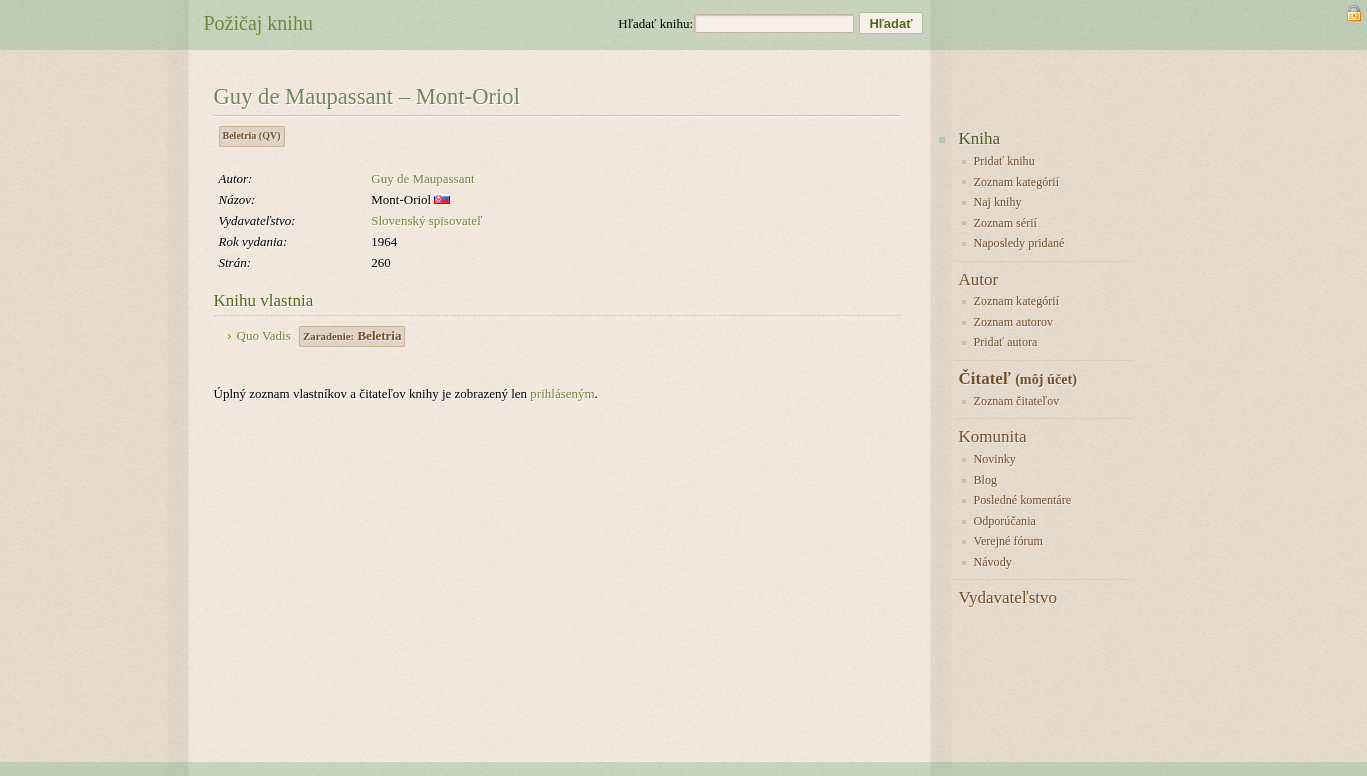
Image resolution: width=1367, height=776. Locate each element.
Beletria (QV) (252, 135)
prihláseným (562, 393)
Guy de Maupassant (422, 178)
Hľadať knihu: (655, 23)
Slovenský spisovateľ (426, 220)
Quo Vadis (264, 335)
